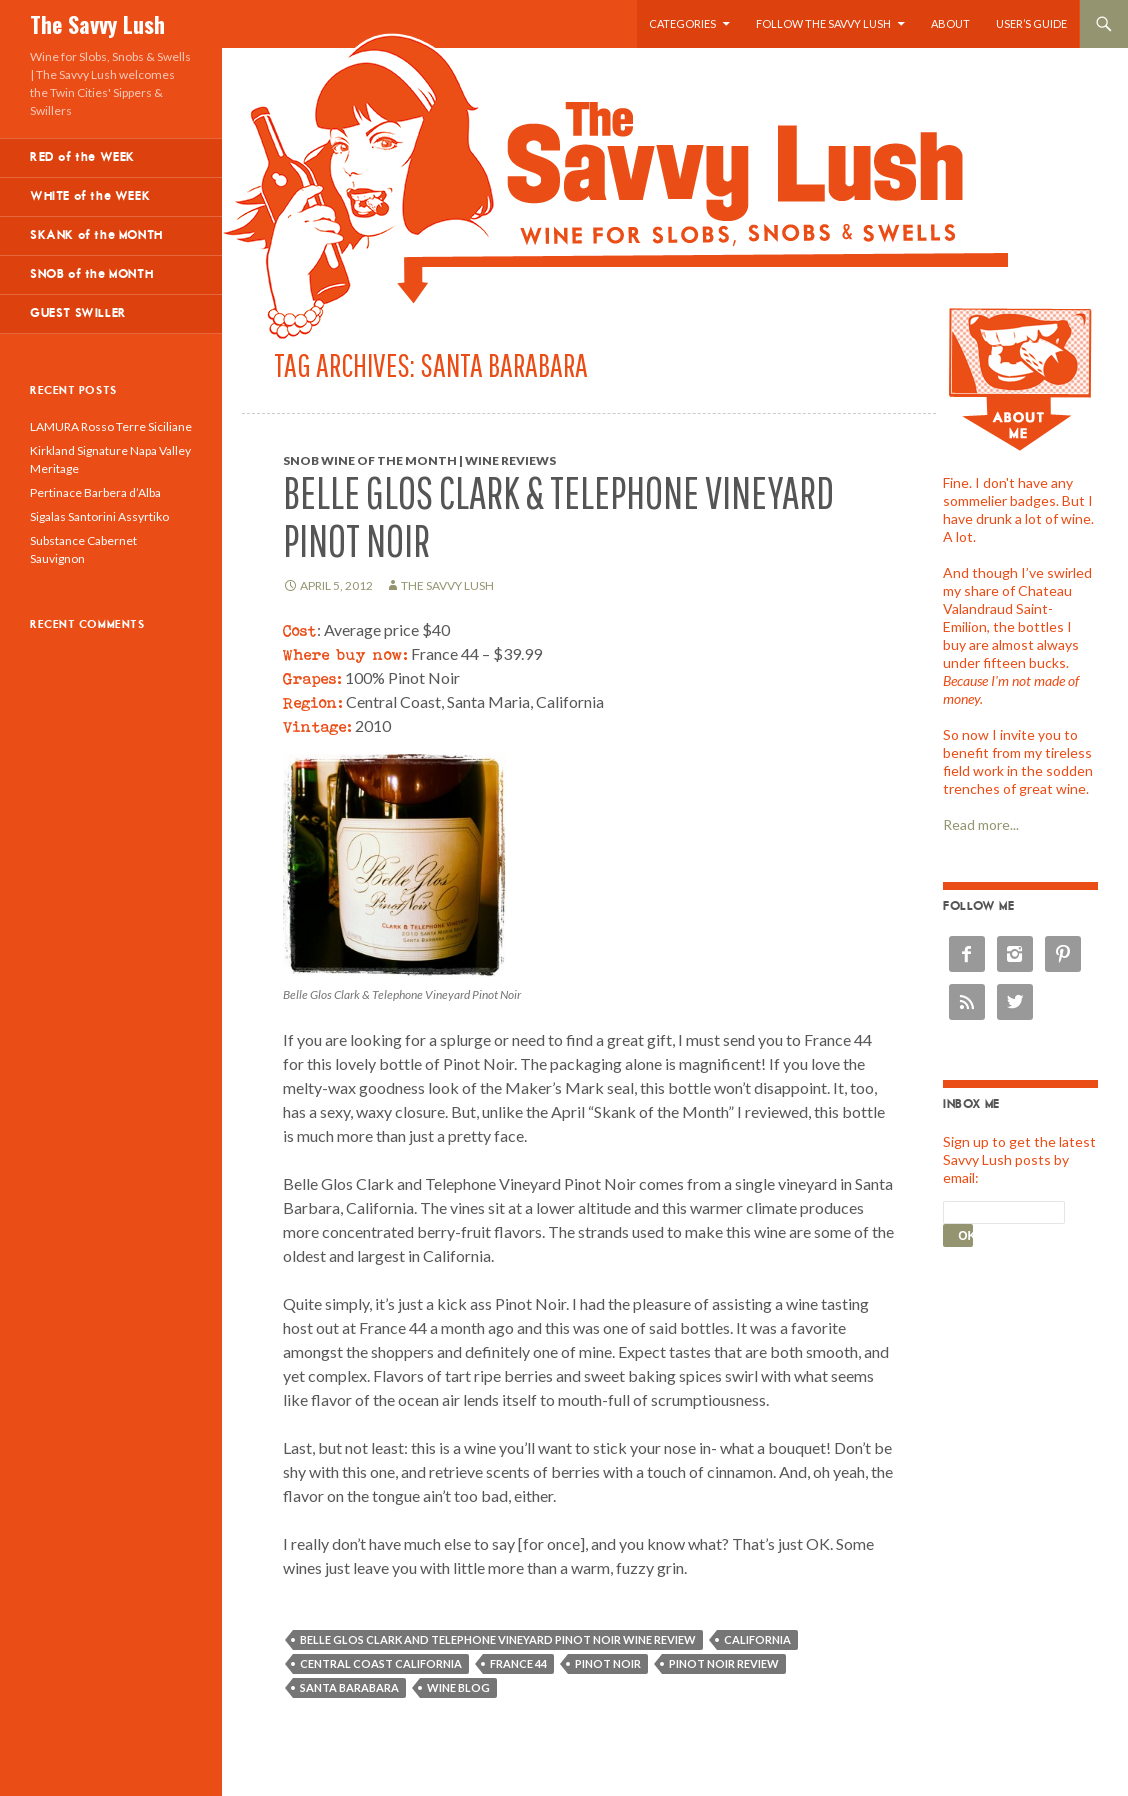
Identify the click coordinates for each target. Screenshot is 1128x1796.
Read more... (981, 824)
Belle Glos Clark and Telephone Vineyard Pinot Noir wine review (498, 1639)
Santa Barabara (349, 1687)
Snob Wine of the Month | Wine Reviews (419, 460)
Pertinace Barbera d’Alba (95, 492)
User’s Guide (1031, 23)
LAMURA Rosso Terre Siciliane (111, 426)
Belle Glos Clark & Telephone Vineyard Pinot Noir (558, 516)
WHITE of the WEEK (90, 196)
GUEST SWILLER (78, 313)
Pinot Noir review (724, 1663)
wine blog (458, 1687)
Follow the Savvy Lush (823, 23)
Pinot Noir (608, 1663)
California (757, 1639)
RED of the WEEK (82, 157)
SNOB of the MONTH (91, 274)
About (950, 23)
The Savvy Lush (97, 24)
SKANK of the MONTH (96, 235)
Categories (682, 23)
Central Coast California (381, 1663)
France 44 (518, 1663)
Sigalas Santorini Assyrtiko (99, 516)
